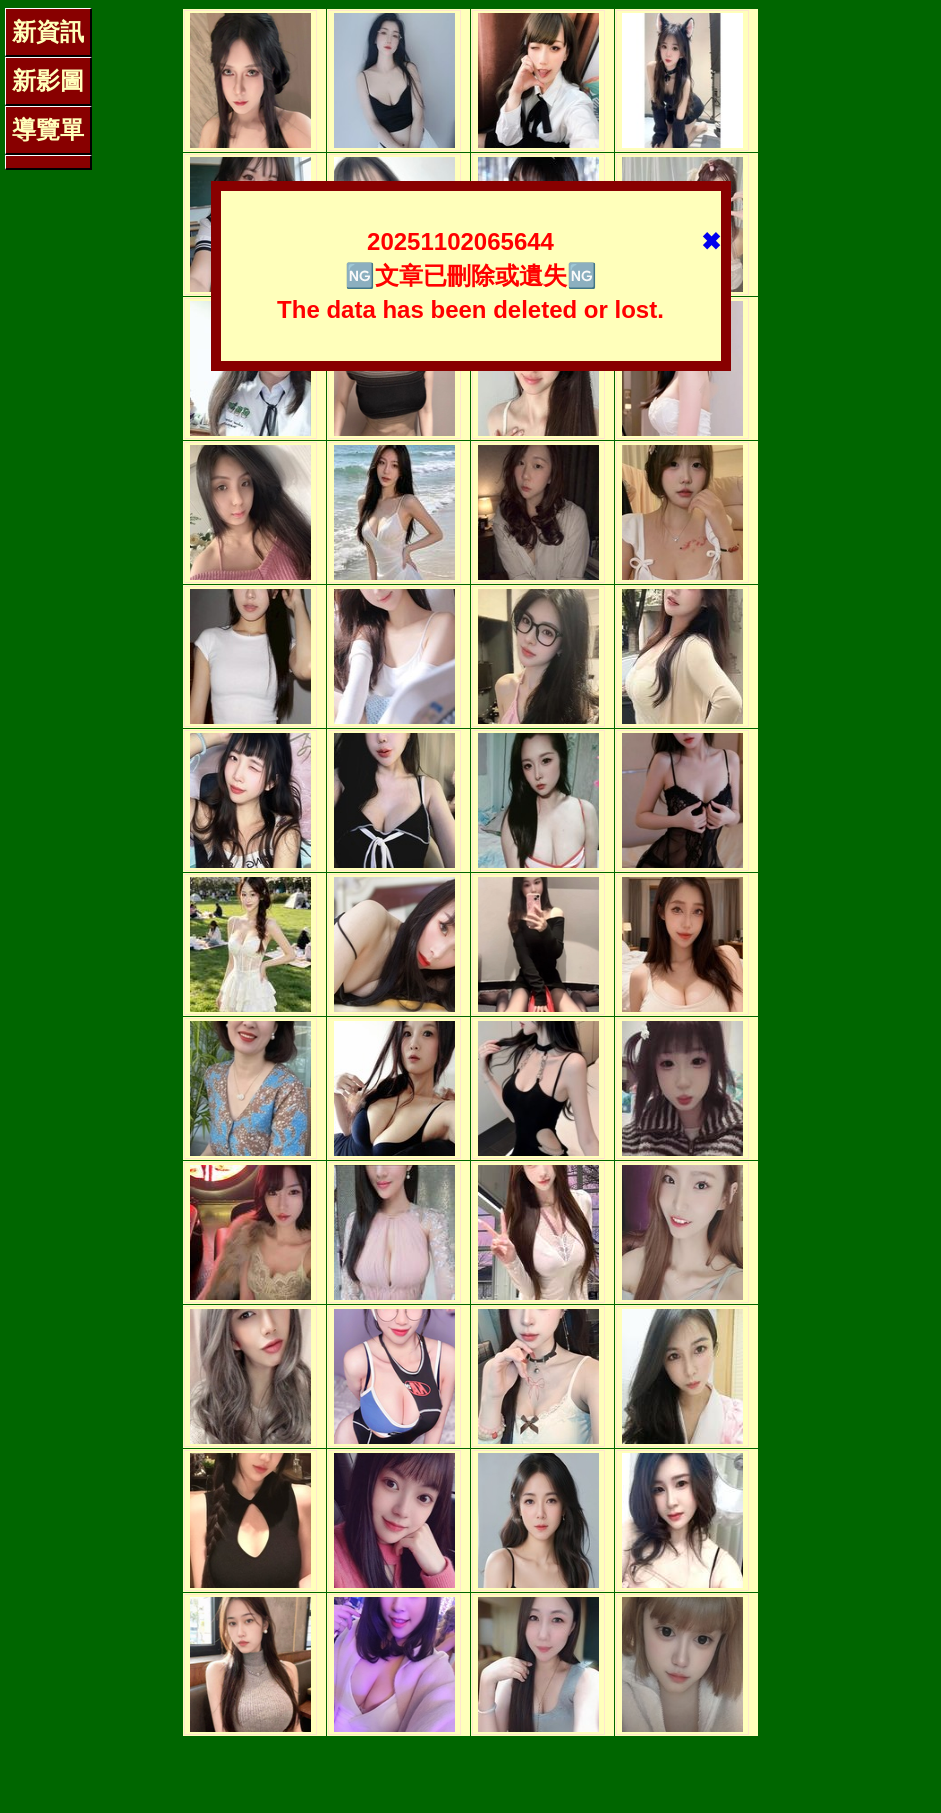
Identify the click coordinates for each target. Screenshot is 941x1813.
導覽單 (48, 129)
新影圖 (48, 80)
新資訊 (48, 31)
